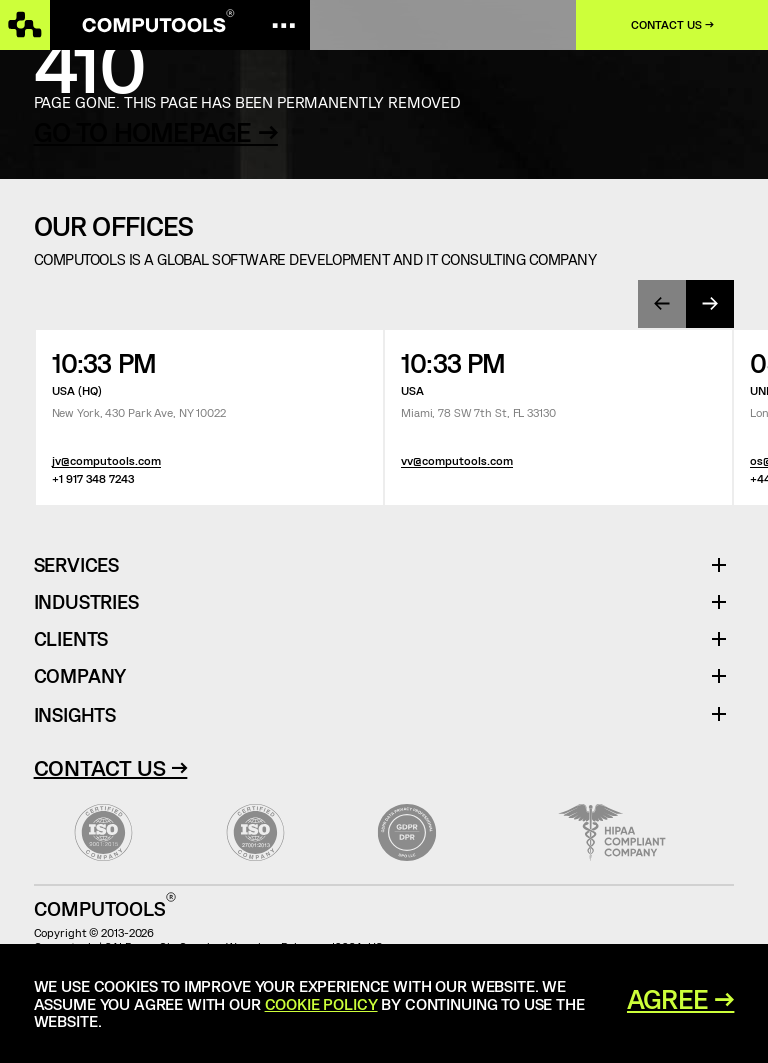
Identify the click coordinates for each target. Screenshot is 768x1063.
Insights (75, 714)
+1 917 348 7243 (93, 478)
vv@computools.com (457, 460)
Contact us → (672, 24)
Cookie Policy (321, 1003)
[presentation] (662, 304)
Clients (71, 639)
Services (84, 565)
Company (80, 676)
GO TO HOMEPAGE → (156, 131)
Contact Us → (111, 767)
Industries (86, 602)
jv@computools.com (106, 460)
